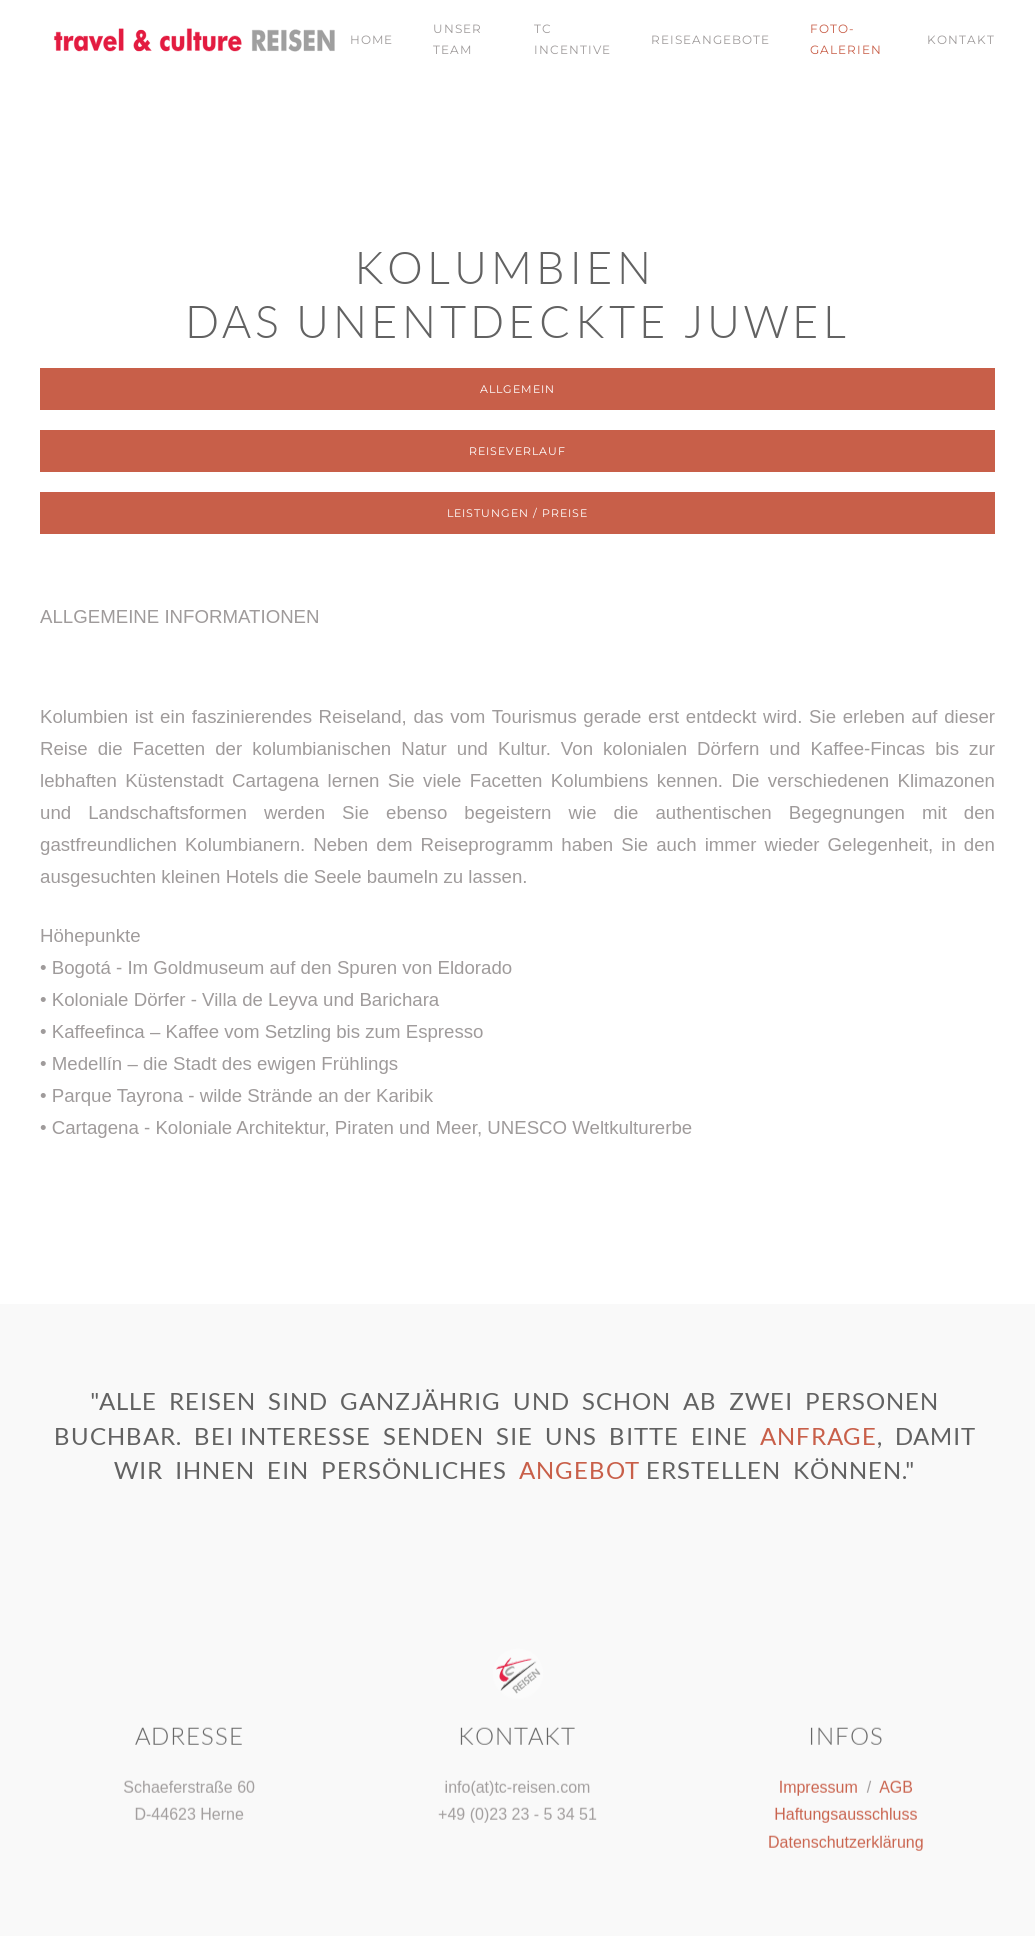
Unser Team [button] (457, 39)
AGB (896, 1784)
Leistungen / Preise (517, 513)
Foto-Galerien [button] (846, 39)
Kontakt (961, 39)
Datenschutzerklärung (846, 1839)
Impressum (818, 1784)
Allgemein (517, 389)
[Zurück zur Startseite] (175, 40)
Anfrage (818, 1435)
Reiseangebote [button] (710, 39)
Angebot (579, 1469)
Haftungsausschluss (845, 1812)
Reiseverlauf (517, 451)
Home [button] (371, 39)
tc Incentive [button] (572, 39)
